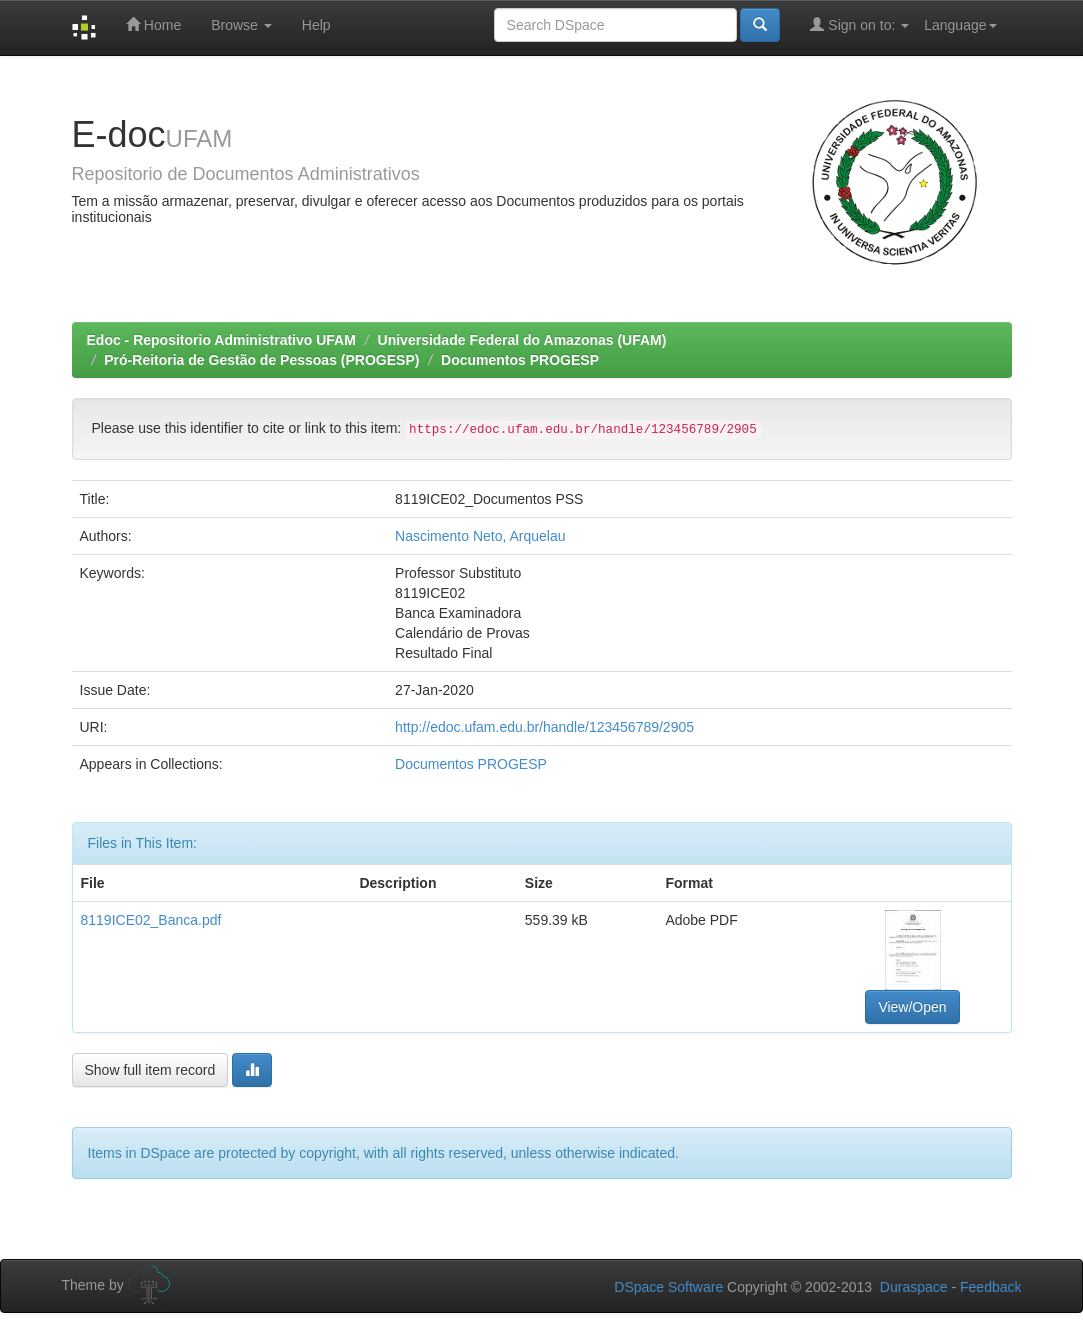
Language (960, 25)
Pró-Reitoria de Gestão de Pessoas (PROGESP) (261, 360)
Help (316, 25)
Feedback (990, 1287)
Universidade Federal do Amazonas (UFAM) (522, 340)
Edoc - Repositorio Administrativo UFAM (221, 340)
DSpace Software (668, 1287)
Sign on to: (859, 24)
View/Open (912, 1007)
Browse (241, 25)
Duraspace (914, 1287)
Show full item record (150, 1070)
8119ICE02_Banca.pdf (151, 920)
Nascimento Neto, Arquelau (480, 536)
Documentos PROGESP (520, 360)
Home (153, 24)
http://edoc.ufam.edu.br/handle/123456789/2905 (544, 727)
